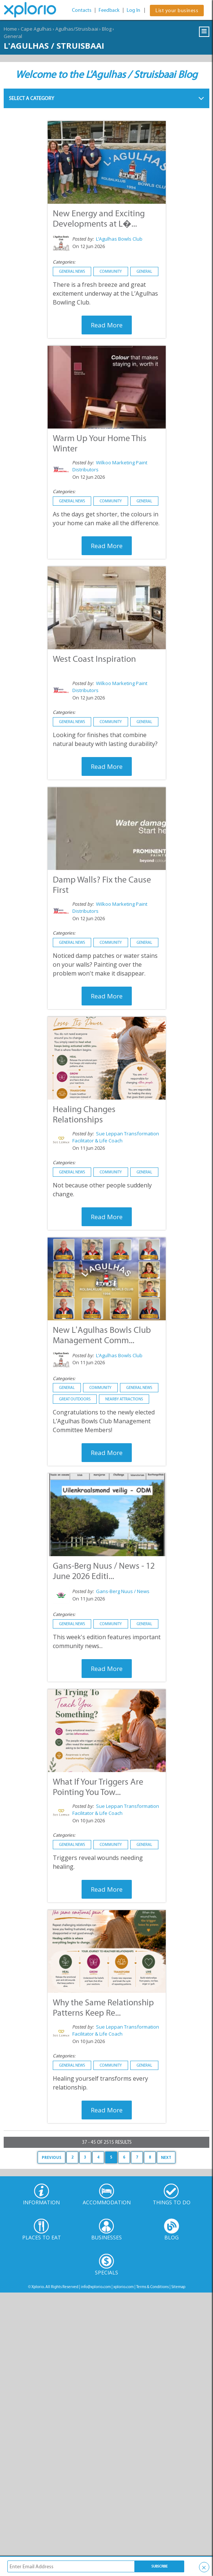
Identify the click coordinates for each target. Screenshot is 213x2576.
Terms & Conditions (152, 2286)
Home (10, 28)
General (13, 36)
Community (111, 271)
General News (72, 271)
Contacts (82, 10)
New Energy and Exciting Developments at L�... (99, 218)
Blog (106, 28)
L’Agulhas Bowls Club (119, 238)
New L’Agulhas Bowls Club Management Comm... (102, 1334)
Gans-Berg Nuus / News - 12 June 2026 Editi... (104, 1570)
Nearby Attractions (124, 1399)
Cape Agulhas (36, 28)
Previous (51, 2157)
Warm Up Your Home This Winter (100, 443)
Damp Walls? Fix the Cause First (102, 884)
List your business (176, 10)
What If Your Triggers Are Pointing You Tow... (98, 1786)
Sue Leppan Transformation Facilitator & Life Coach (115, 1137)
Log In (133, 10)
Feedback (109, 10)
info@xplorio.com (96, 2286)
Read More (107, 325)
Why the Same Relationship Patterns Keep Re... (103, 2007)
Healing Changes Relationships (84, 1114)
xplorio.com (123, 2286)
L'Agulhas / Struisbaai (54, 45)
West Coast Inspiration (94, 658)
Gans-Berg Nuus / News (123, 1591)
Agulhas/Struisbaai (76, 28)
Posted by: (83, 238)
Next (166, 2157)
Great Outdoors (74, 1399)
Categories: (64, 262)
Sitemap (178, 2286)
